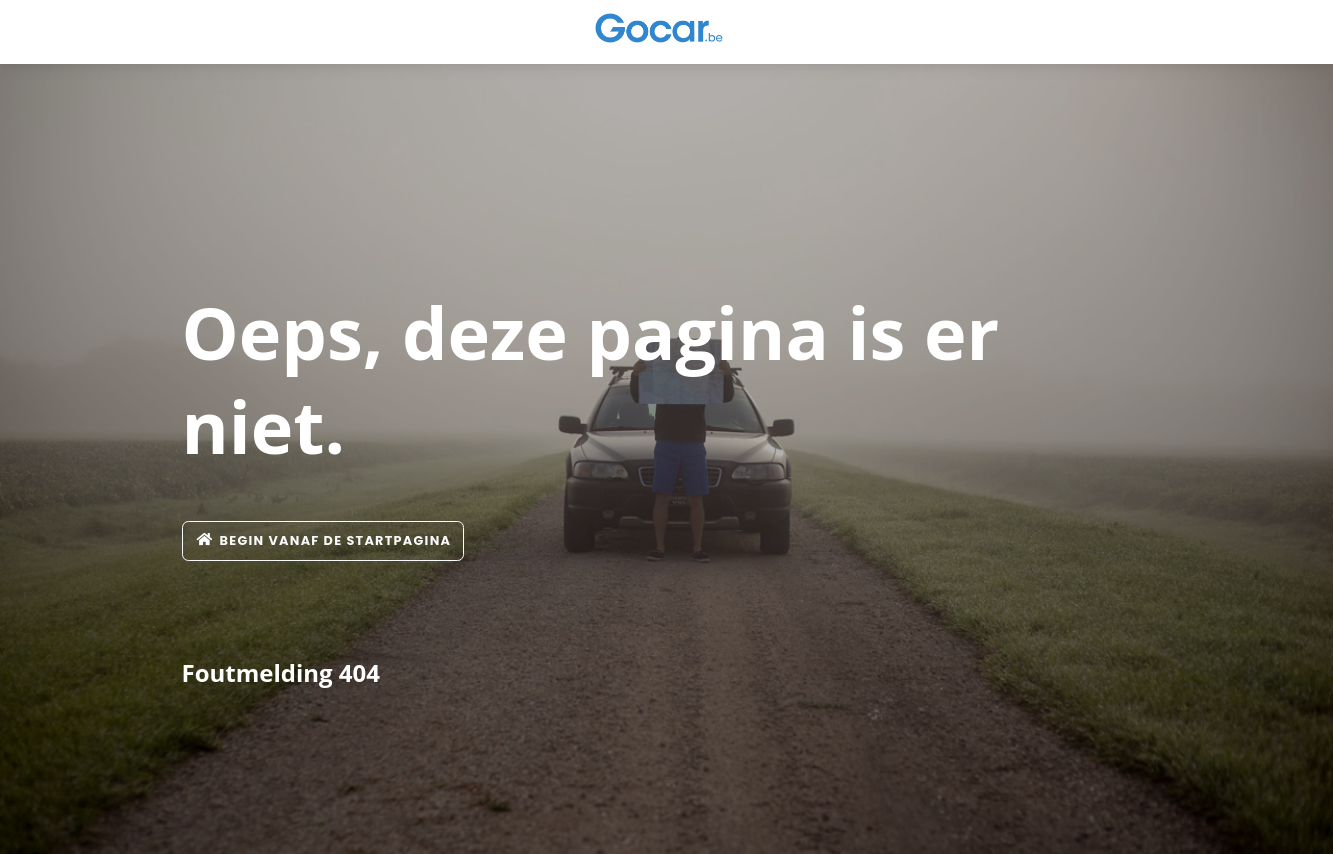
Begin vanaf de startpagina (323, 540)
